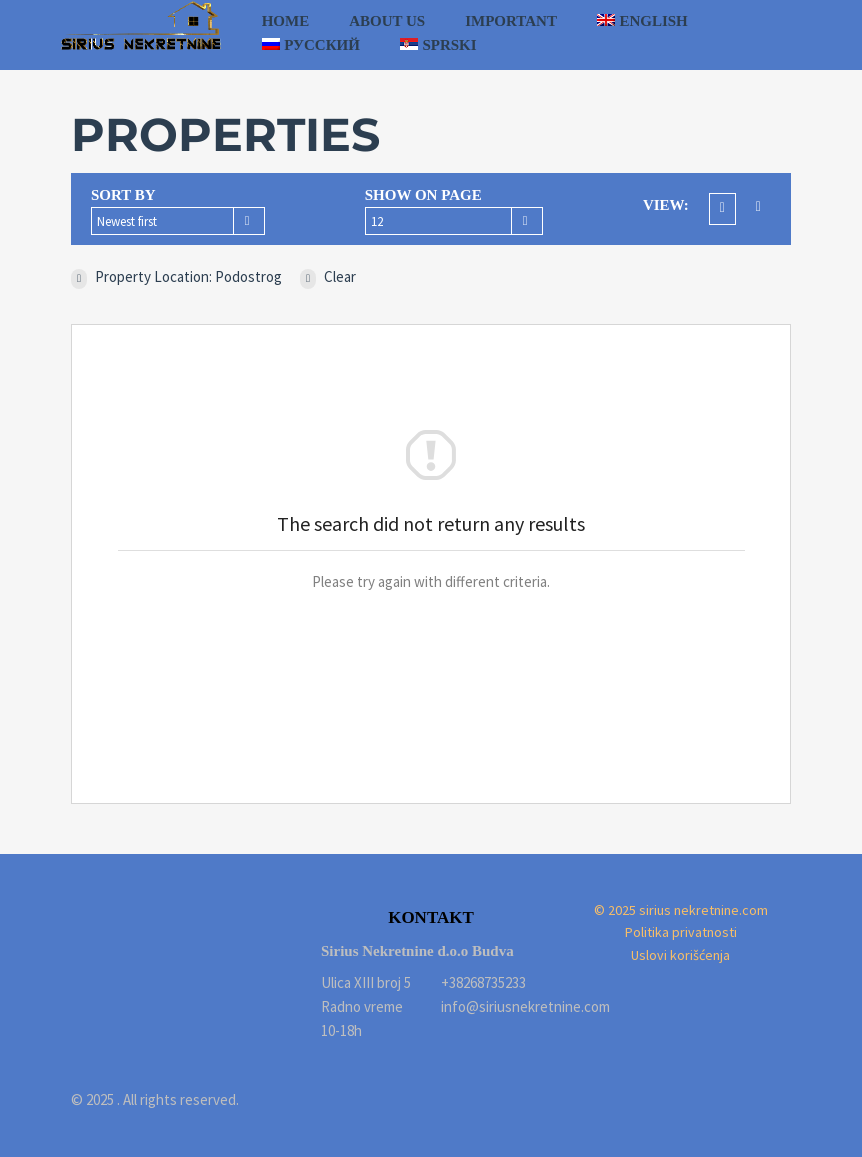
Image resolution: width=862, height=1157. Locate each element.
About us (387, 21)
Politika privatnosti (681, 932)
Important (511, 21)
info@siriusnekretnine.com (491, 1006)
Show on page (423, 195)
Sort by (123, 195)
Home (286, 21)
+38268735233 (483, 982)
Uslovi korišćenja (680, 955)
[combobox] (178, 221)
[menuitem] (642, 21)
